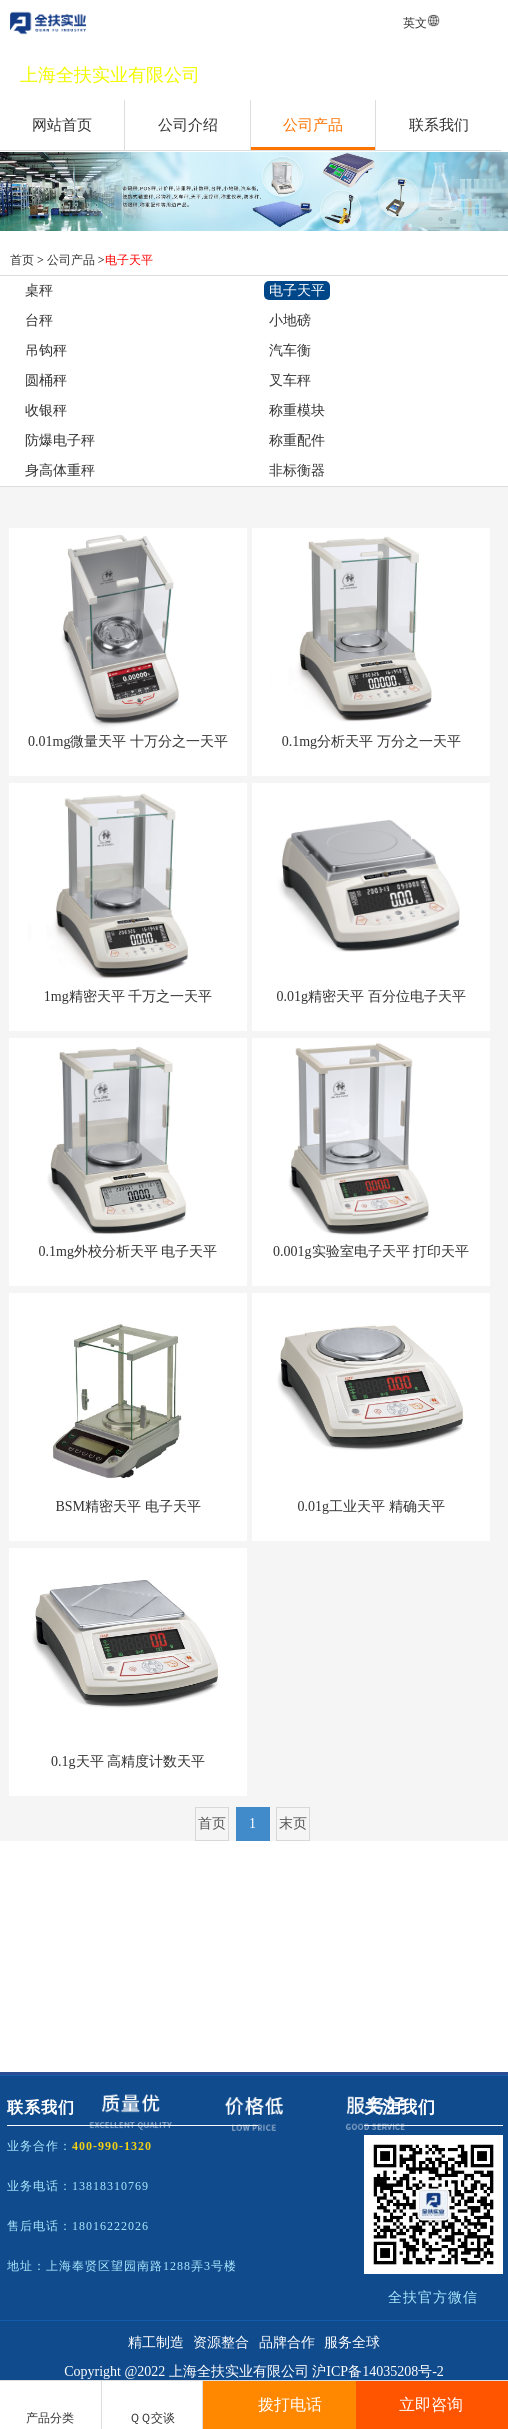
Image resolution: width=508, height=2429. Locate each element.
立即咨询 (431, 2404)
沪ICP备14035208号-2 (377, 2371)
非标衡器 (297, 470)
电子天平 (129, 260)
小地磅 (290, 320)
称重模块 (297, 410)
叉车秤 (290, 380)
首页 (22, 260)
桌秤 (39, 290)
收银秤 (46, 410)
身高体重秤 (60, 470)
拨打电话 (279, 2404)
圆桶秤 (46, 380)
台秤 (39, 320)
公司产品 (313, 125)
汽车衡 (290, 350)
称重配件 (297, 440)
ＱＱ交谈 (152, 2406)
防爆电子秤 (60, 440)
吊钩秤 (46, 350)
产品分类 (50, 2407)
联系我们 (439, 125)
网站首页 (62, 125)
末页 (293, 1823)
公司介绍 (188, 125)
